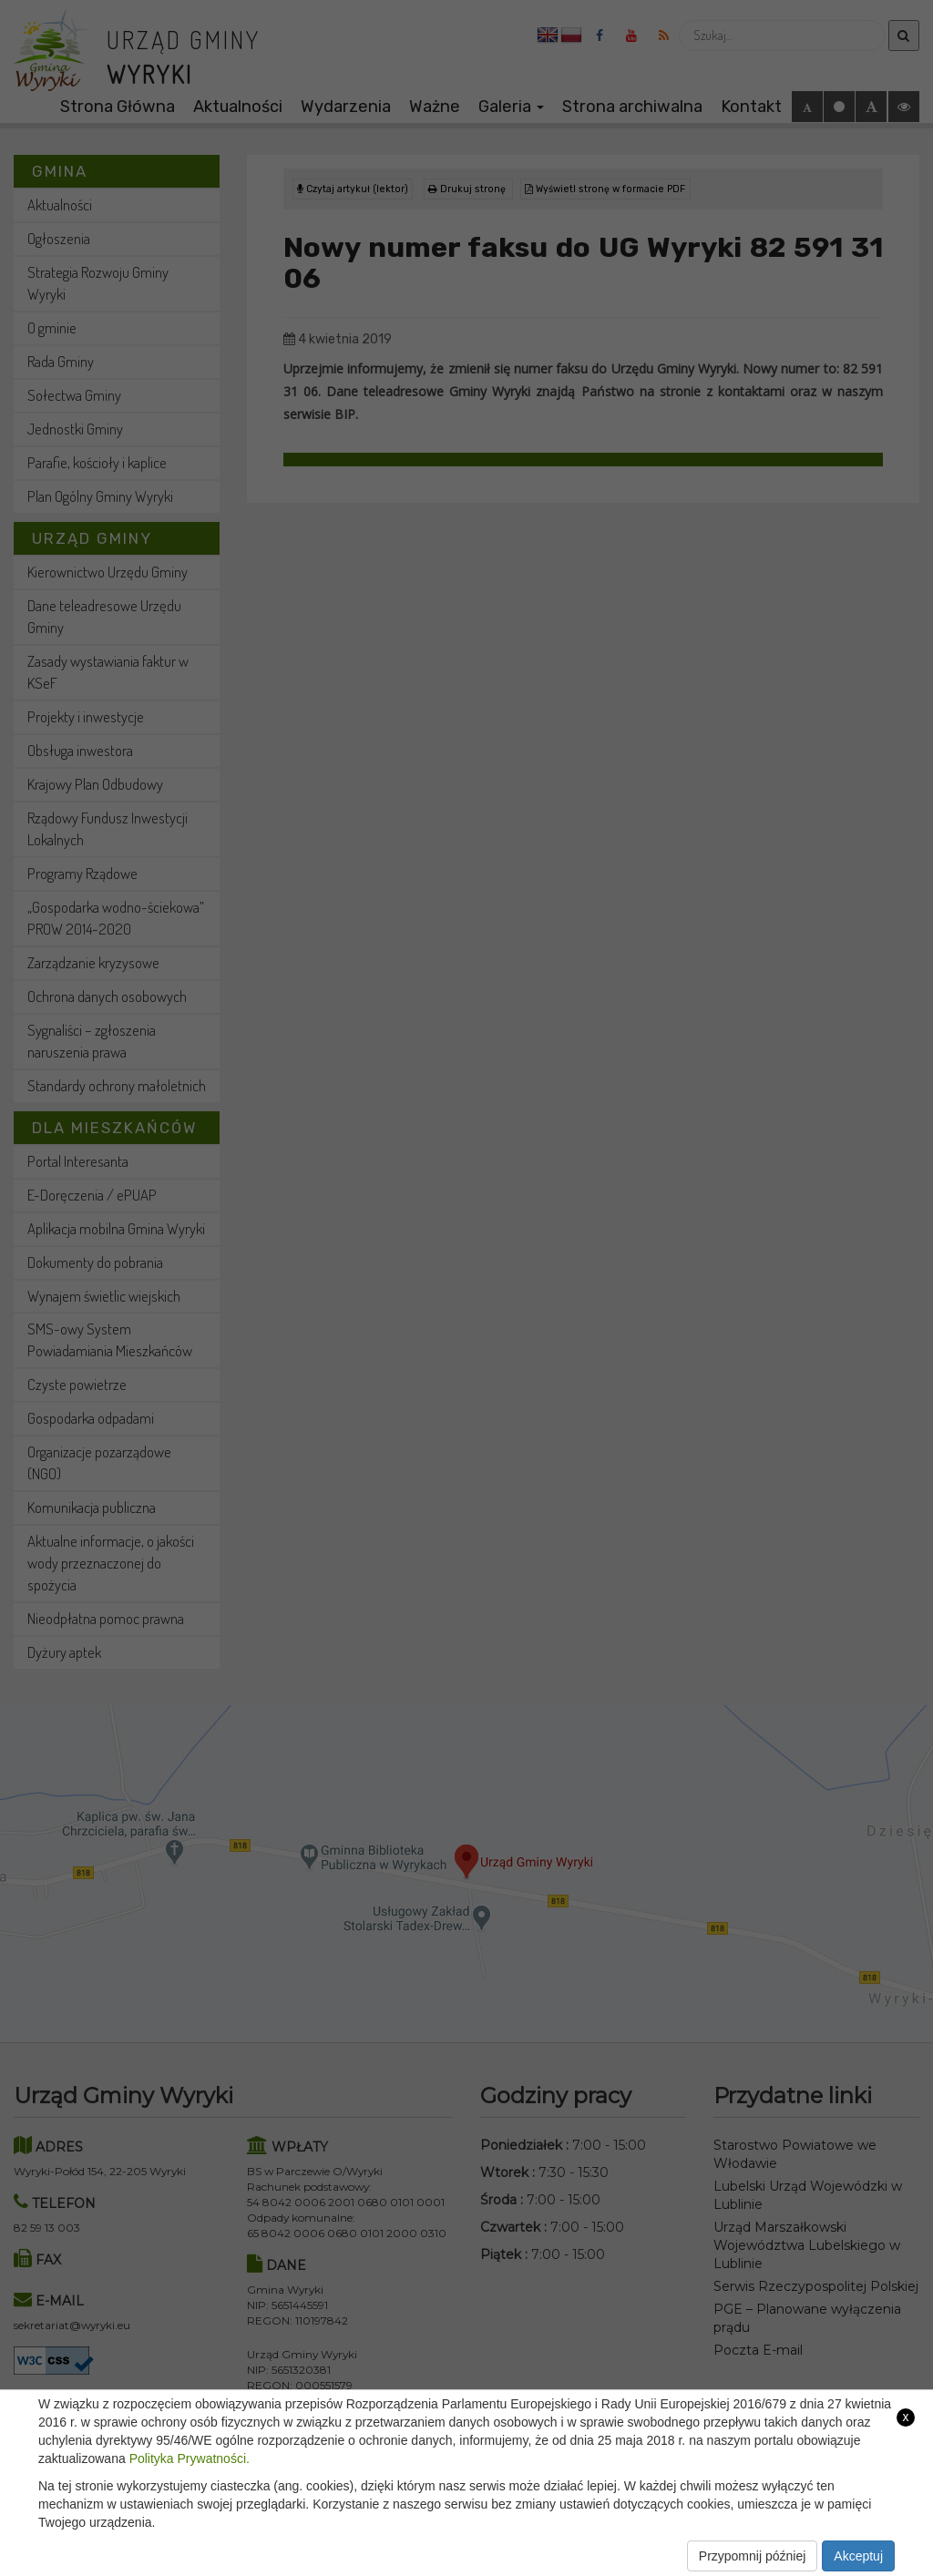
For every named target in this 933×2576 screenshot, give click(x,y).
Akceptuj (858, 2556)
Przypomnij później (752, 2556)
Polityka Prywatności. (189, 2458)
